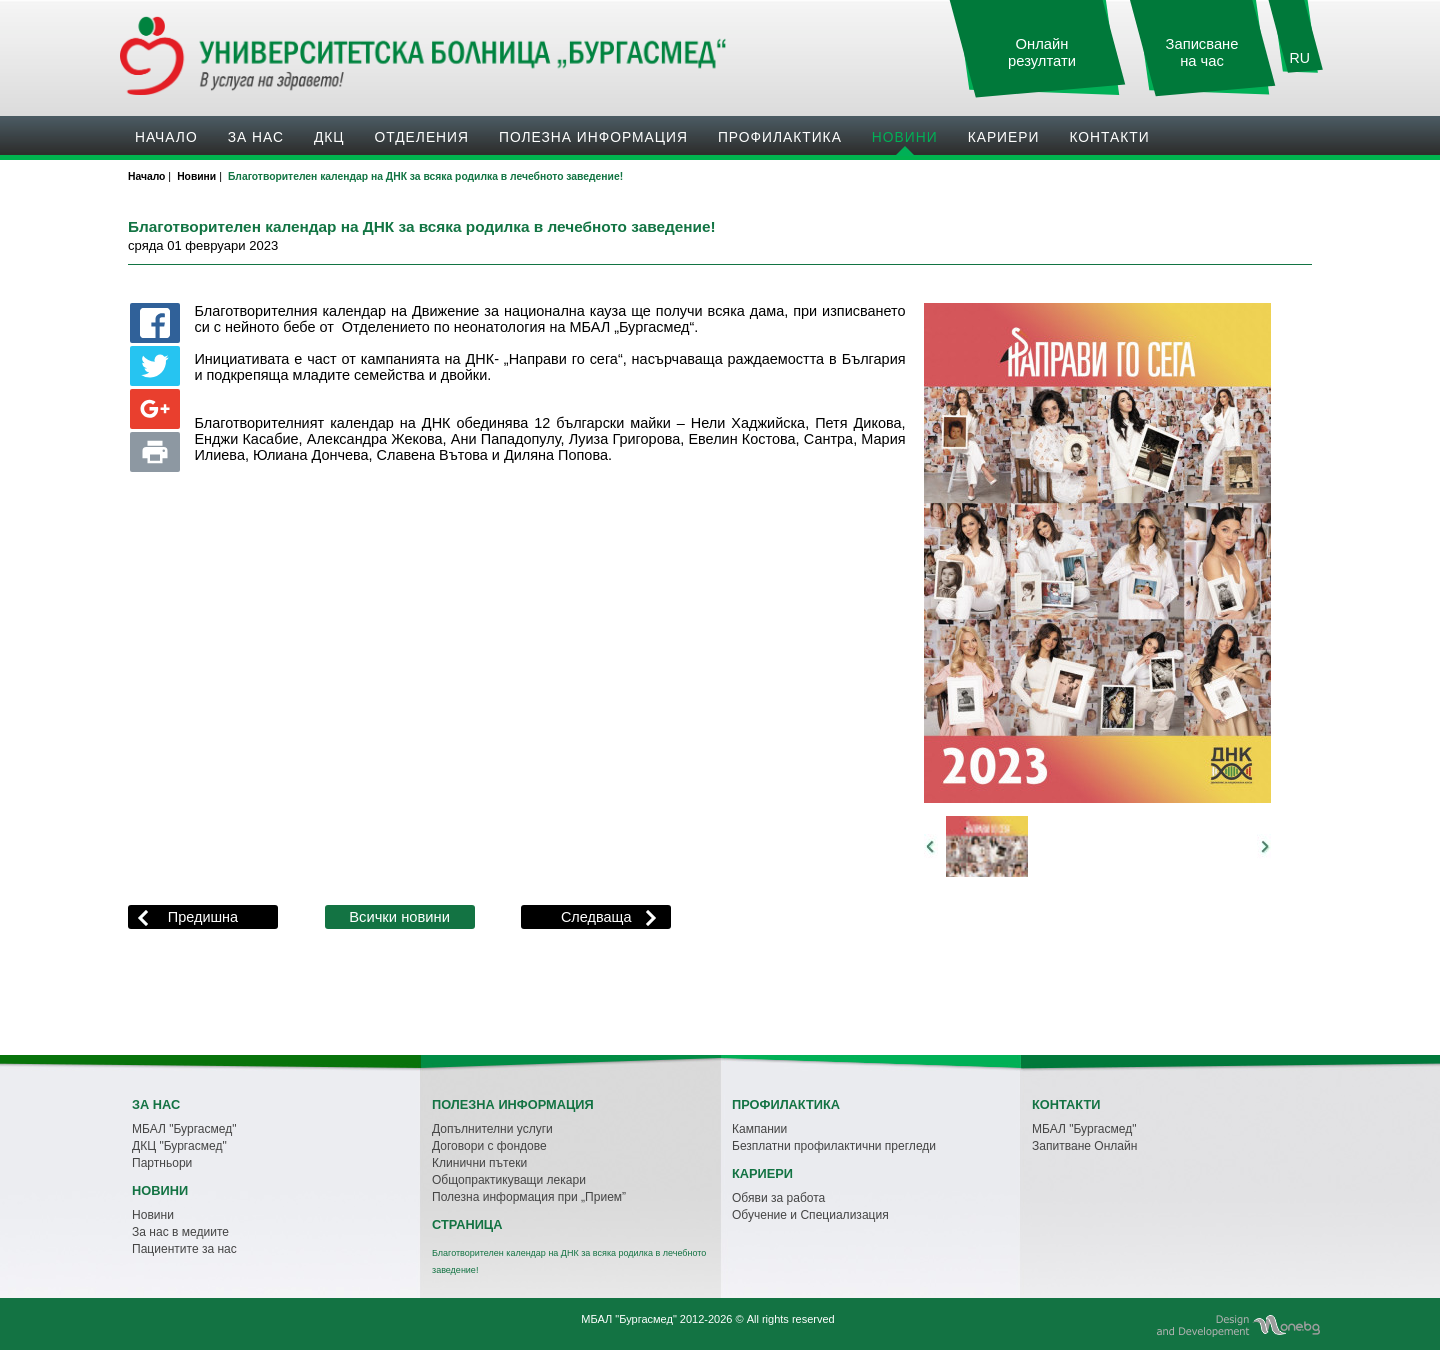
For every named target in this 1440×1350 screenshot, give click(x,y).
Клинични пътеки (479, 1163)
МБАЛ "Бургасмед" (184, 1129)
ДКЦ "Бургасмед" (179, 1146)
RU (1300, 58)
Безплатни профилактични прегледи (834, 1146)
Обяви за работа (778, 1198)
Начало (166, 137)
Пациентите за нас (184, 1249)
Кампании (759, 1129)
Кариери (1004, 137)
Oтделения (422, 137)
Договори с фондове (489, 1146)
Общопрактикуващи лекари (509, 1180)
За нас (256, 137)
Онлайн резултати (1042, 52)
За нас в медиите (180, 1232)
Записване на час (1202, 52)
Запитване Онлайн (1084, 1146)
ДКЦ (329, 137)
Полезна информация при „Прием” (529, 1197)
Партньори (162, 1163)
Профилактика (780, 137)
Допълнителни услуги (492, 1129)
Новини (905, 137)
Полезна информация (593, 137)
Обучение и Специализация (810, 1215)
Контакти (1109, 137)
